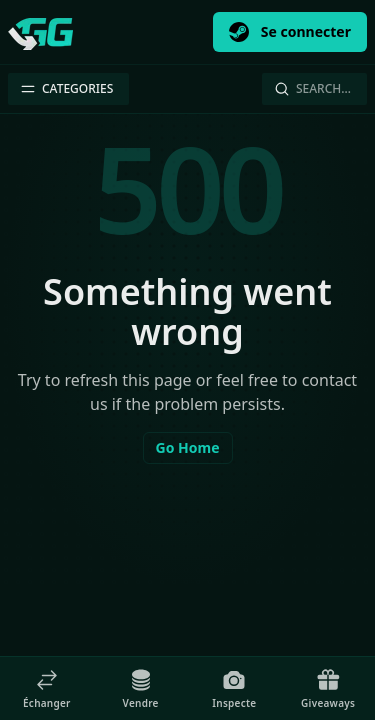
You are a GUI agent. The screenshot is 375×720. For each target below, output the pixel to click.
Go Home (188, 447)
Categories (66, 88)
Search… (312, 88)
